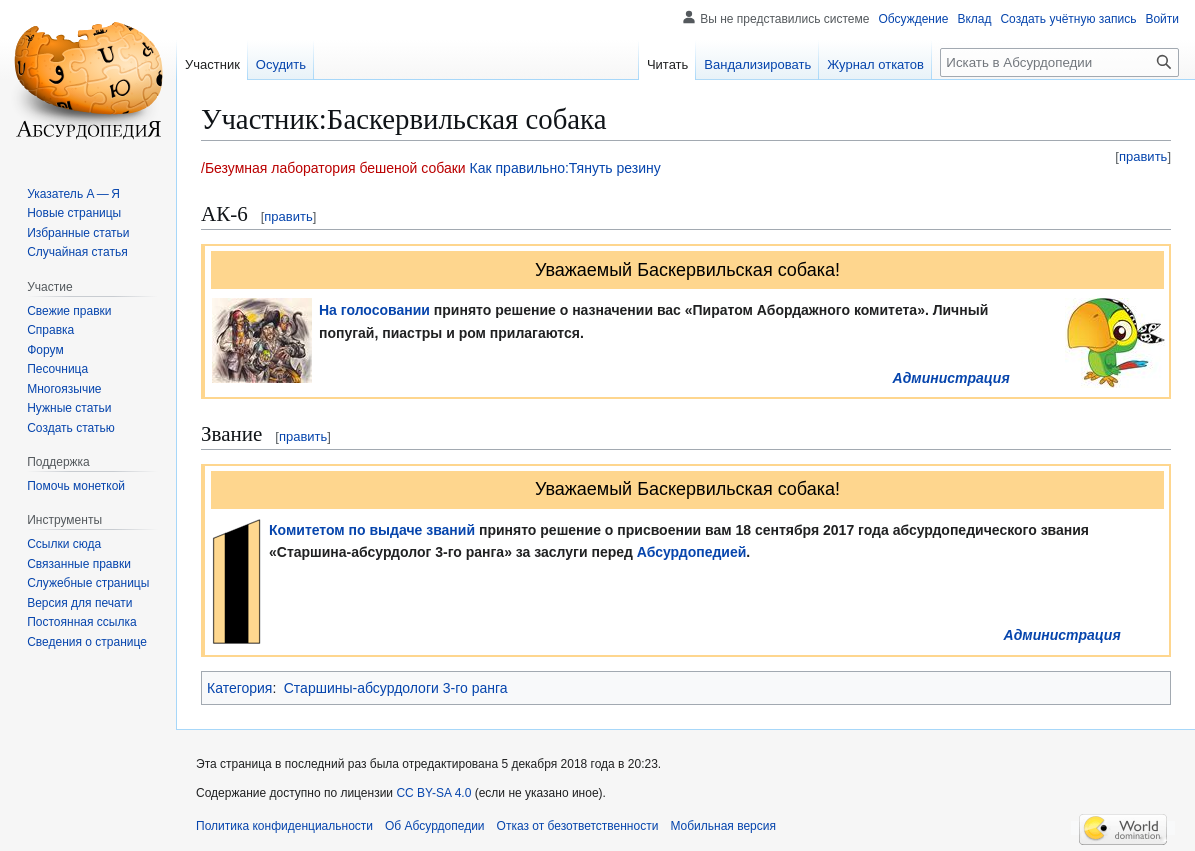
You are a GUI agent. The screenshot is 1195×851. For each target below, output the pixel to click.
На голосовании (374, 310)
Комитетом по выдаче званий (372, 530)
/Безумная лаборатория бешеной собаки (333, 168)
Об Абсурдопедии (435, 826)
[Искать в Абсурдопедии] (1059, 62)
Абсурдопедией (692, 552)
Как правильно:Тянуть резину (565, 168)
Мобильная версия (723, 826)
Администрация (951, 378)
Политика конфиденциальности (284, 826)
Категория (239, 688)
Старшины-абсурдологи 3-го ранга (396, 688)
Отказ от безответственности (578, 826)
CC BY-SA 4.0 (433, 793)
